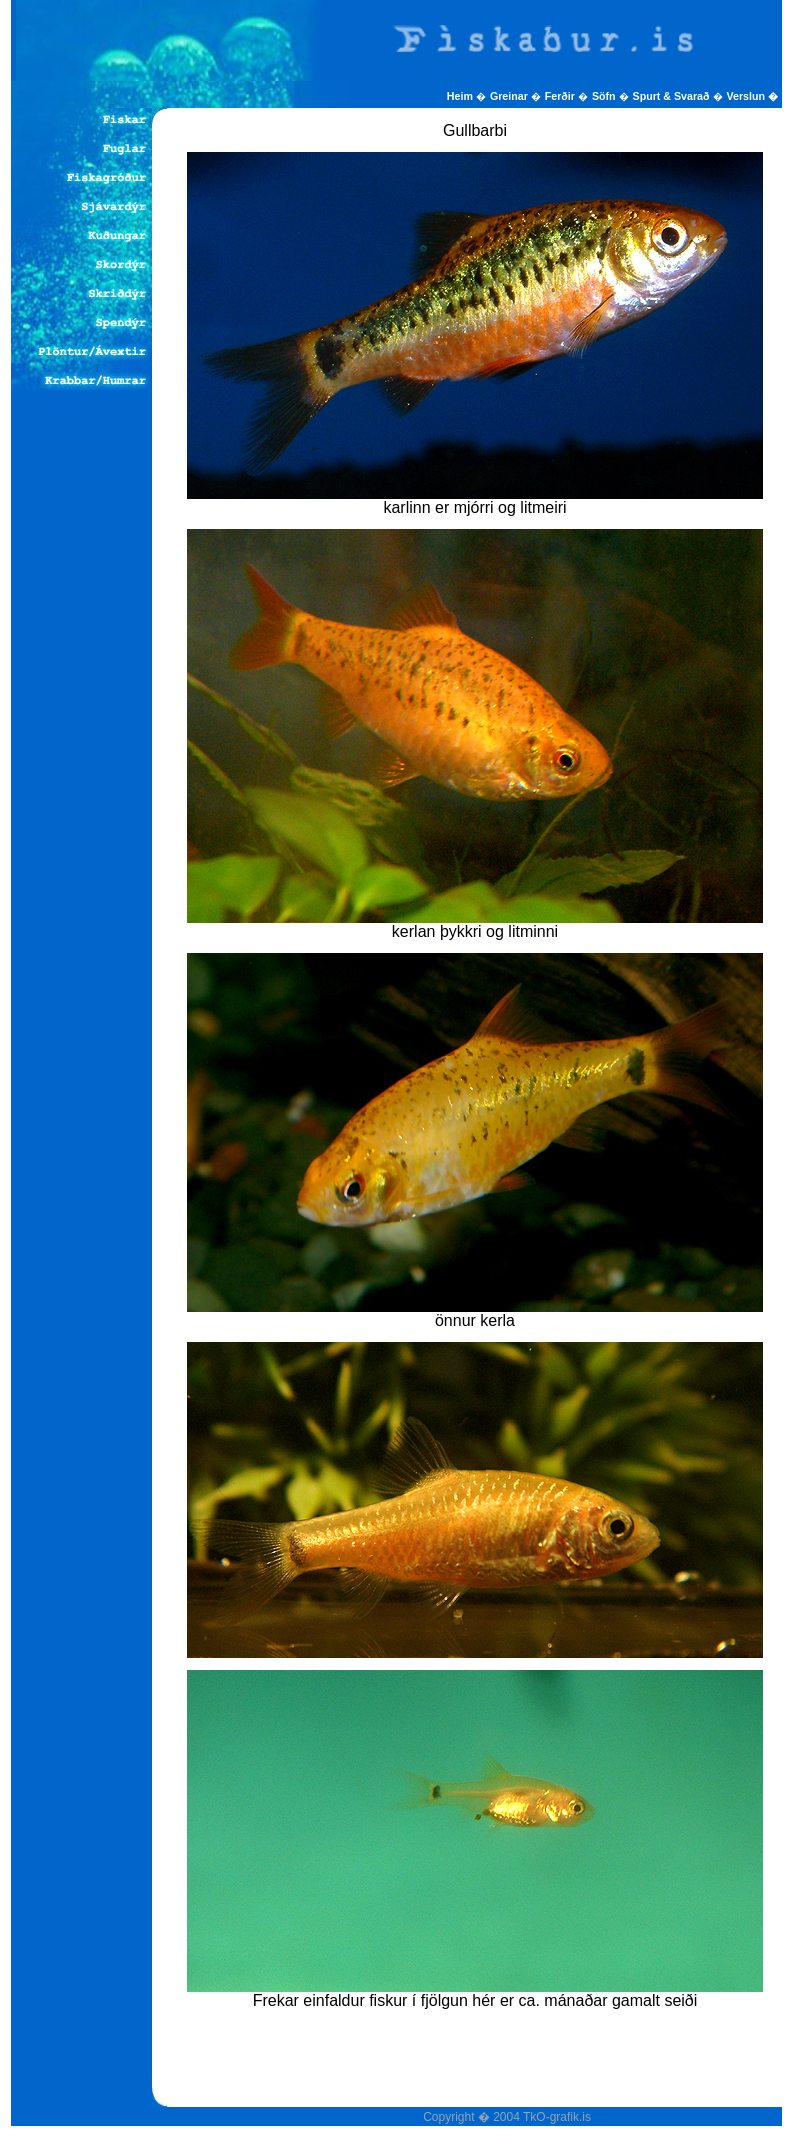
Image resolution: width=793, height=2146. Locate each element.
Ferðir (561, 96)
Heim (461, 96)
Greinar (510, 96)
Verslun (752, 96)
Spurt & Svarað (673, 96)
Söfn (605, 96)
